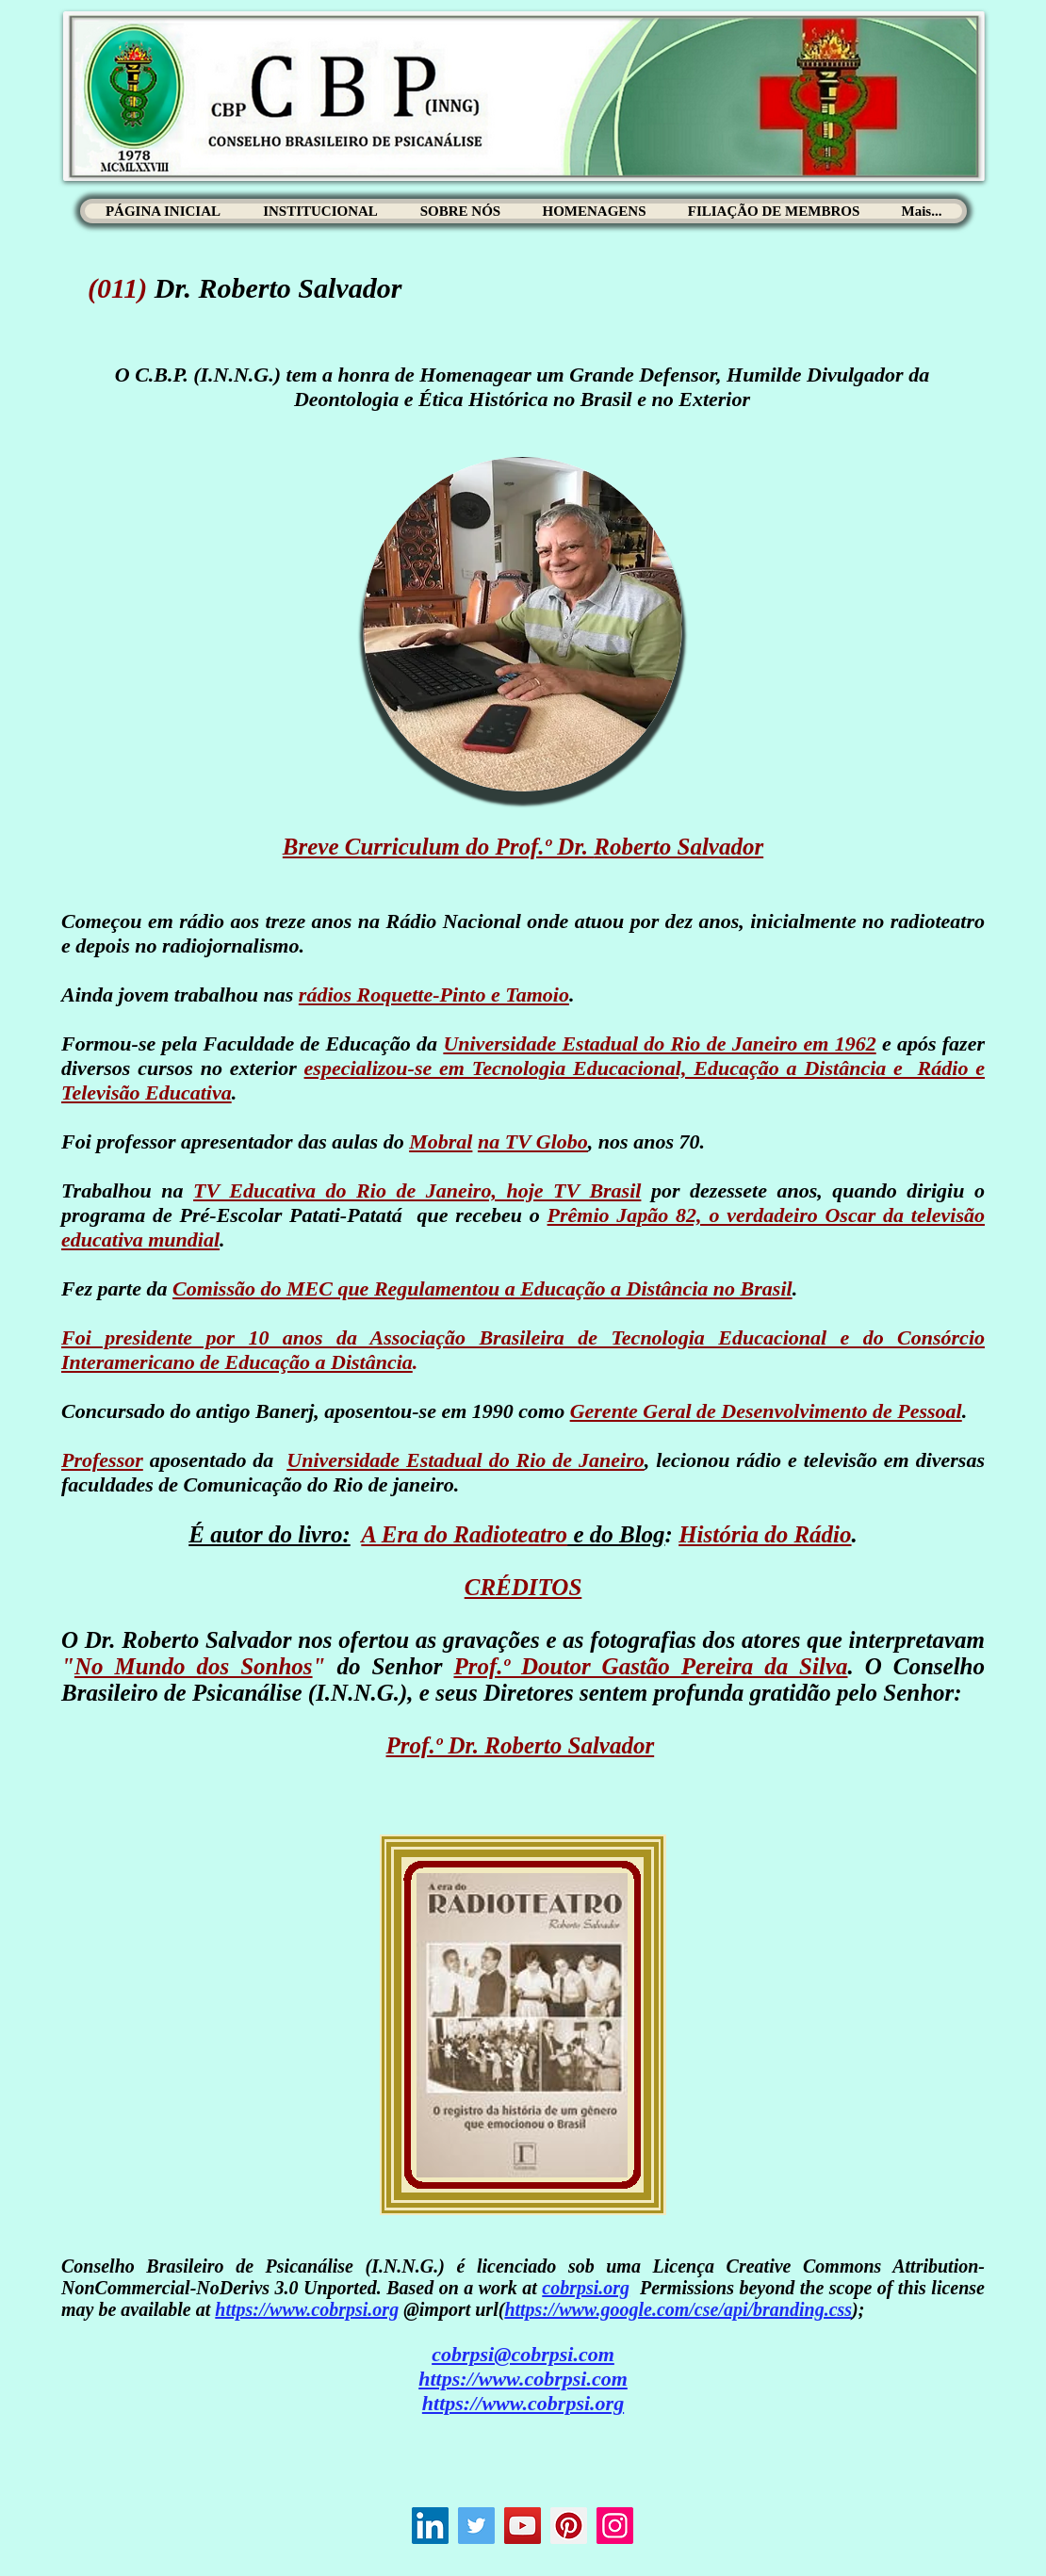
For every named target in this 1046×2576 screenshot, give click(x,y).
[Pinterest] (568, 2525)
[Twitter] (476, 2525)
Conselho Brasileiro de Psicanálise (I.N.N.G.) (253, 2266)
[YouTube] (522, 2525)
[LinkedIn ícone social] (430, 2525)
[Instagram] (615, 2525)
